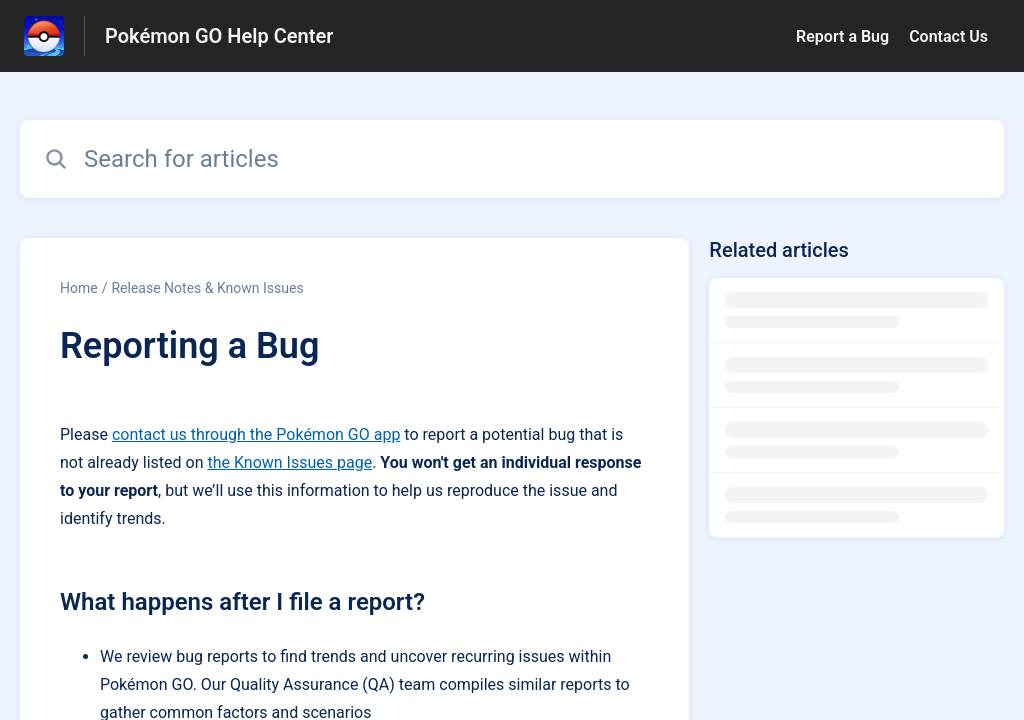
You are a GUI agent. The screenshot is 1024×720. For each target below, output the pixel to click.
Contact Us (948, 36)
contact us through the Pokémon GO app (256, 434)
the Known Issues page (289, 462)
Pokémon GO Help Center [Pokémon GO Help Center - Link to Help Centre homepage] (219, 36)
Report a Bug (842, 36)
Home (79, 288)
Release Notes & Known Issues (207, 288)
